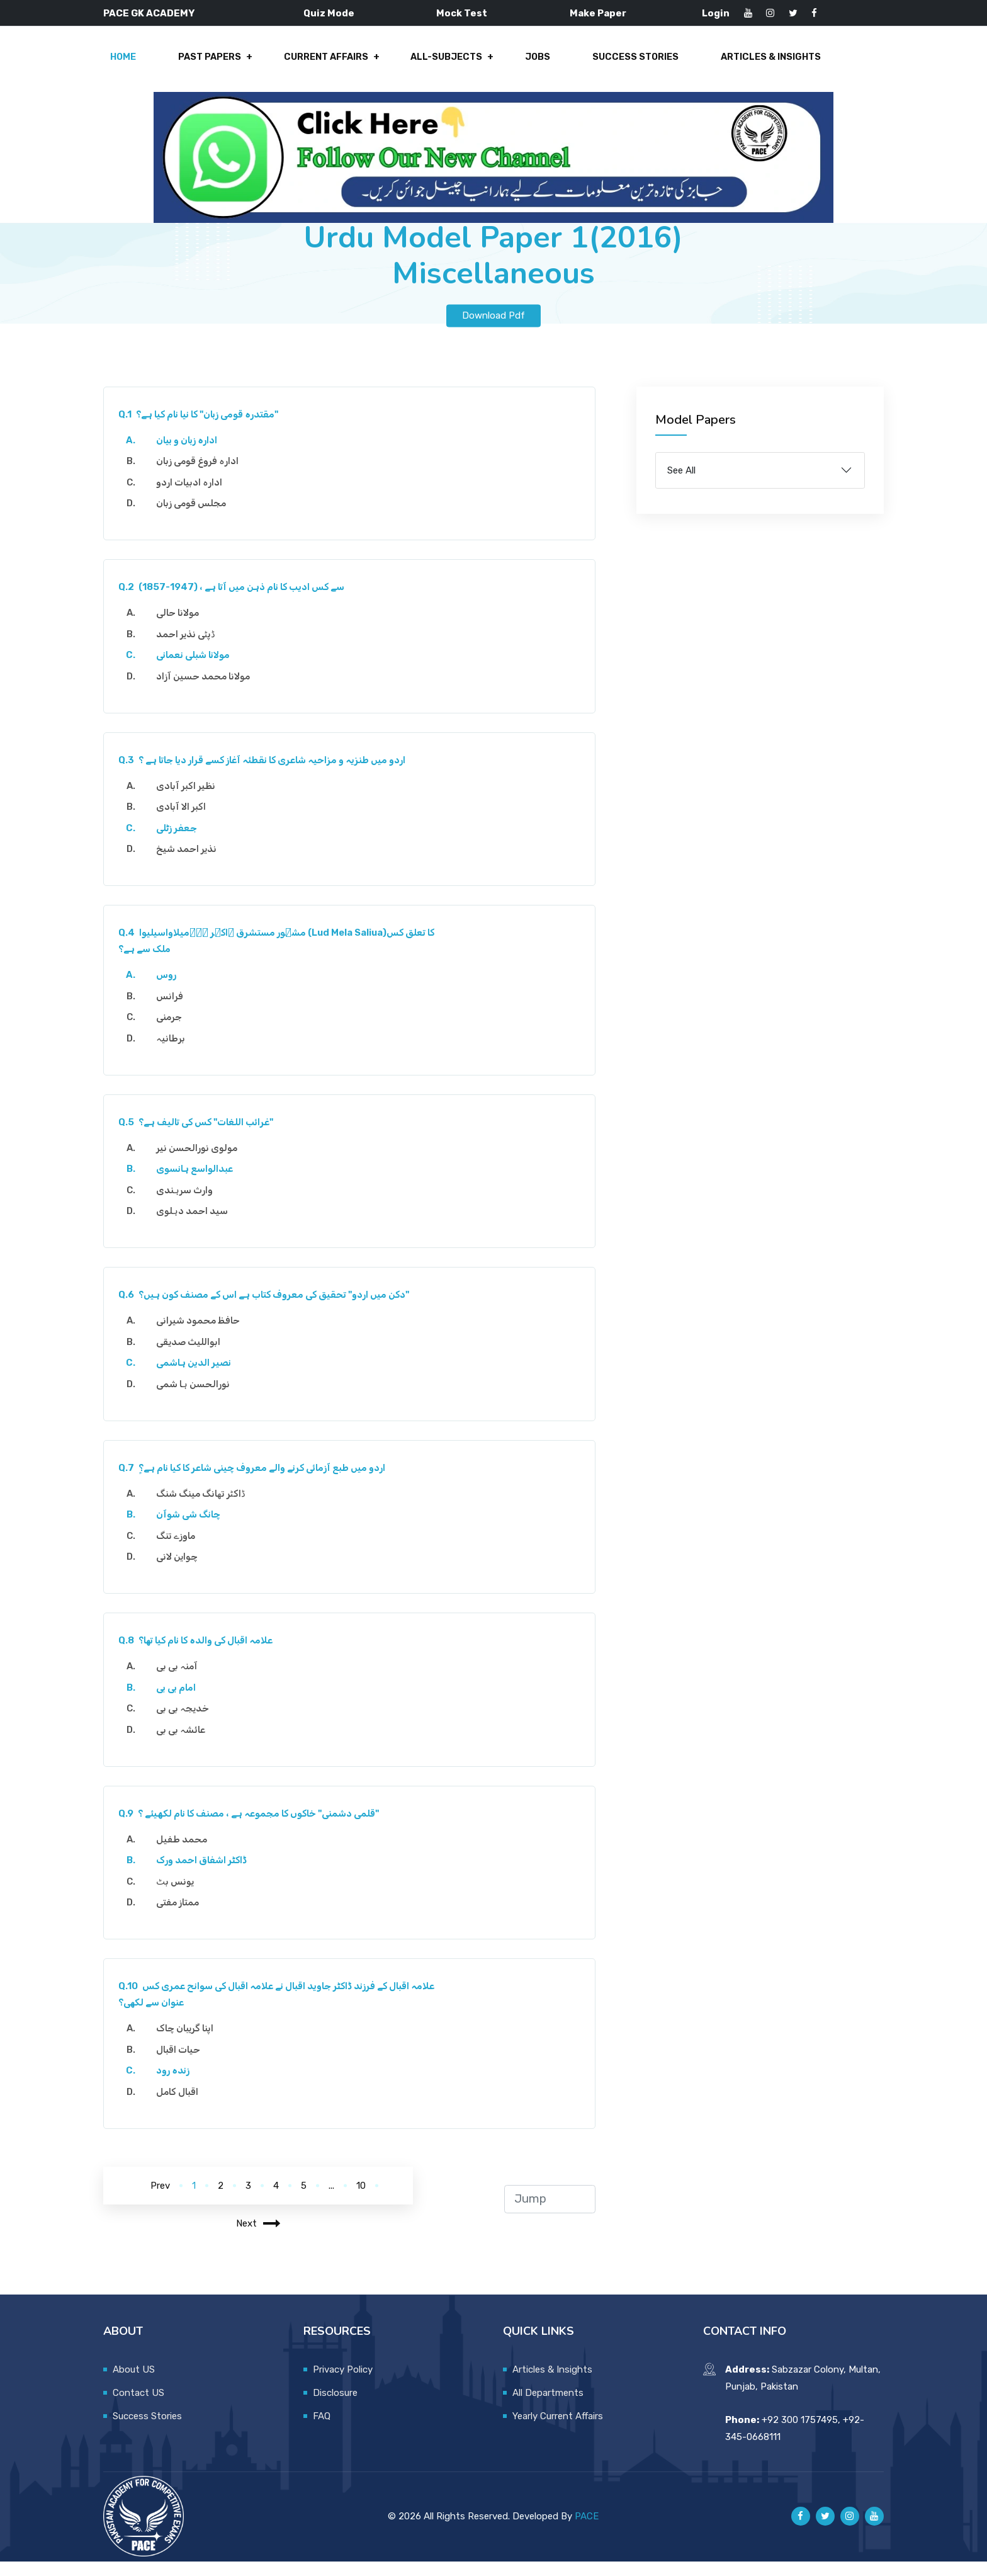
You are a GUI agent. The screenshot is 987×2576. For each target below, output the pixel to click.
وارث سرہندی (189, 1204)
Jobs (530, 64)
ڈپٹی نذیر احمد (190, 648)
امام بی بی (180, 1702)
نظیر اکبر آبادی (190, 800)
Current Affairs (327, 64)
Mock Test (461, 13)
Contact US (138, 2407)
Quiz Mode (328, 13)
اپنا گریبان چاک (189, 2043)
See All (681, 485)
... (331, 2200)
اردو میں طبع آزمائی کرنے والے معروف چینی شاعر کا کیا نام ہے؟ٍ (256, 1482)
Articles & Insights (755, 64)
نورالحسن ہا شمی (197, 1398)
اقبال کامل (182, 2106)
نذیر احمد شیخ (191, 864)
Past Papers (215, 64)
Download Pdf (493, 330)
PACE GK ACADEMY (149, 13)
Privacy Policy (343, 2384)
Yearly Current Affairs (557, 2430)
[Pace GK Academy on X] (825, 2531)
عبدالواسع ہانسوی (199, 1183)
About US (134, 2384)
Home (132, 64)
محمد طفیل (186, 1853)
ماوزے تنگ (180, 1550)
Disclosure (335, 2407)
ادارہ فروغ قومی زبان (202, 476)
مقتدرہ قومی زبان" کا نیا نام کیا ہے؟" (203, 428)
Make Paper (598, 13)
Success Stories (624, 64)
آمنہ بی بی (181, 1681)
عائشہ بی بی (185, 1744)
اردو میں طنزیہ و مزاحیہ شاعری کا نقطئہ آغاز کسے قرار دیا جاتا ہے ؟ (266, 774)
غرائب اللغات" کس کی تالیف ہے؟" (200, 1136)
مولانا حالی (182, 627)
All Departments (548, 2407)
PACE (587, 2530)
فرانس (174, 1010)
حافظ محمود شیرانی (202, 1335)
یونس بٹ (179, 1896)
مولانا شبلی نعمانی (197, 670)
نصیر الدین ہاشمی (198, 1377)
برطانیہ (175, 1052)
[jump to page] (549, 2213)
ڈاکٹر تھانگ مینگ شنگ (205, 1508)
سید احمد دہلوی (196, 1226)
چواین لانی (181, 1571)
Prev (160, 2200)
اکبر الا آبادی (185, 821)
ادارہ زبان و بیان (191, 454)
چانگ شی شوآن (193, 1529)
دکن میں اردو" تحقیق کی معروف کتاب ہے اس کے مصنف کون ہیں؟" (268, 1309)
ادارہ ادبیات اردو (194, 496)
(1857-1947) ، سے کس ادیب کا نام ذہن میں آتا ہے (236, 602)
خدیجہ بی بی (187, 1723)
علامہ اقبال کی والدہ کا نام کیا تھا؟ (200, 1655)
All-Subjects (444, 64)
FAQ (321, 2430)
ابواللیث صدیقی (193, 1356)
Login (716, 13)
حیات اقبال (183, 2064)
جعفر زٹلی (181, 842)
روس (171, 990)
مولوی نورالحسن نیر (201, 1162)
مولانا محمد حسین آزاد (207, 690)
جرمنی (173, 1032)
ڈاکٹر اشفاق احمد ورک (206, 1875)
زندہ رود (177, 2085)
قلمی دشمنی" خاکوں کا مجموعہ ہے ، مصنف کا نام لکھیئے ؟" (253, 1828)
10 (361, 2200)
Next (258, 2238)
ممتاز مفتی (182, 1917)
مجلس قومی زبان (195, 518)
